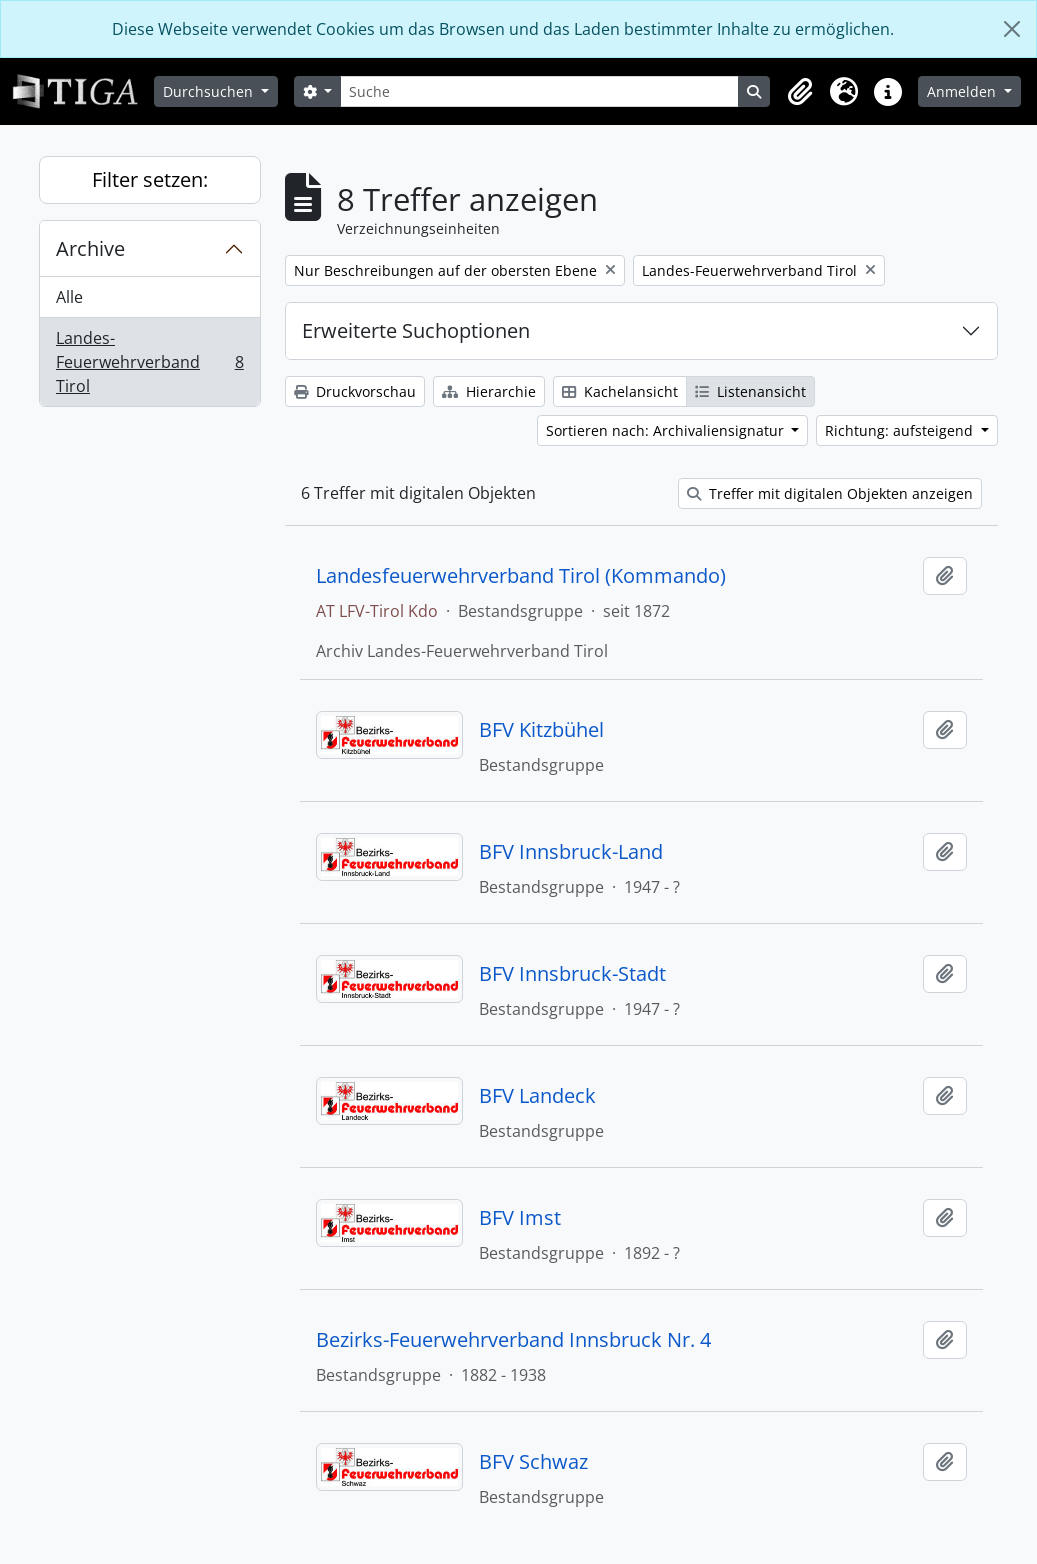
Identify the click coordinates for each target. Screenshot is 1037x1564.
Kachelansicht (620, 391)
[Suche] (539, 91)
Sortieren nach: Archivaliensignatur (667, 430)
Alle (69, 297)
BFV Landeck (537, 1096)
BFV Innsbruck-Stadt (572, 974)
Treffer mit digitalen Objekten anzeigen (830, 493)
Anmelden (963, 91)
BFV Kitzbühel (541, 730)
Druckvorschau (355, 391)
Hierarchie (489, 391)
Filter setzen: (150, 179)
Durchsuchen (210, 91)
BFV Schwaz (533, 1462)
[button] (800, 92)
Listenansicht (750, 391)
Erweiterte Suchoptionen (416, 330)
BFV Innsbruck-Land (571, 852)
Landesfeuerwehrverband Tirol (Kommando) (521, 576)
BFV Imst (520, 1218)
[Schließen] (1012, 29)
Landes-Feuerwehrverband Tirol (149, 362)
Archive (90, 248)
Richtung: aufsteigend (901, 430)
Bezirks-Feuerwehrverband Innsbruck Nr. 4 (513, 1340)
